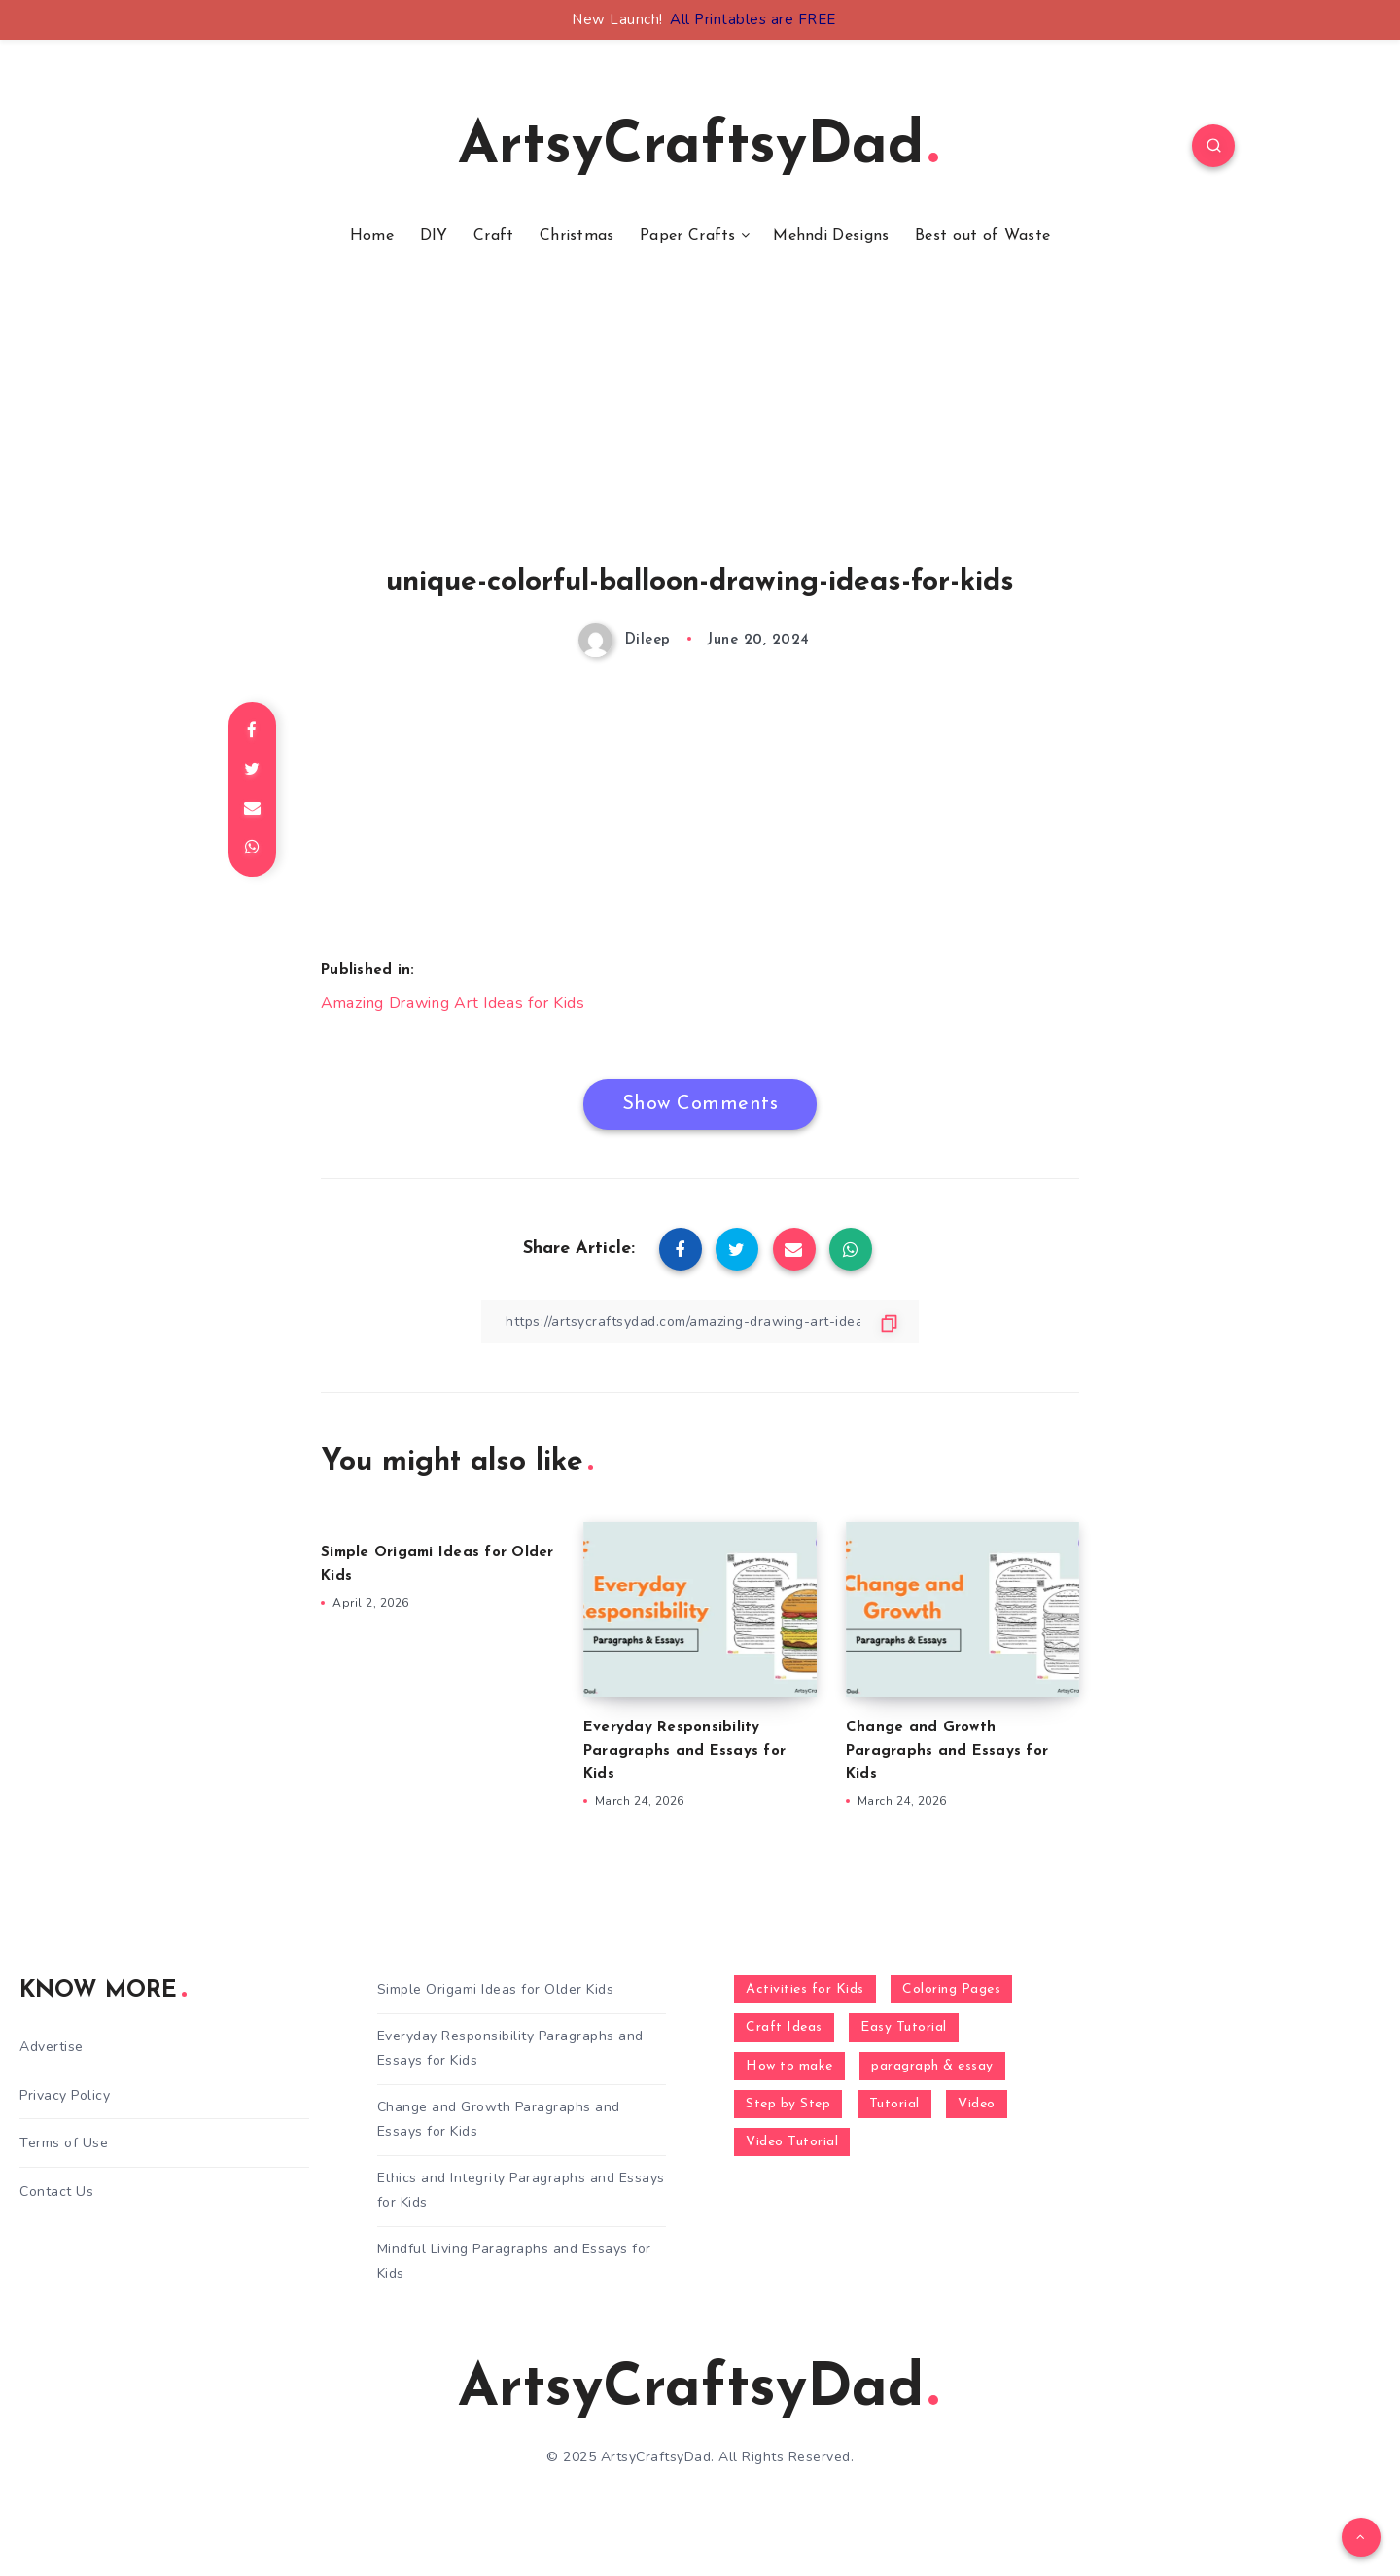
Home (372, 236)
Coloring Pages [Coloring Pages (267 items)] (951, 1989)
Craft (493, 236)
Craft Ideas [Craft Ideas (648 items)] (784, 2027)
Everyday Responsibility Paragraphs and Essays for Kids (684, 1751)
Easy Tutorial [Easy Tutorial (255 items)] (903, 2027)
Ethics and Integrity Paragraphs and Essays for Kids (521, 2190)
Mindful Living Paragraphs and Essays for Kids (514, 2261)
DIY (434, 236)
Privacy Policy (64, 2095)
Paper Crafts (688, 236)
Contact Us (56, 2191)
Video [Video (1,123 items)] (977, 2104)
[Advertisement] (700, 431)
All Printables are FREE (753, 19)
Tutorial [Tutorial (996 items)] (894, 2104)
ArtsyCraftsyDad (698, 148)
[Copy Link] (700, 1321)
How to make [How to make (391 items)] (789, 2066)
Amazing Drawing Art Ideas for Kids (453, 1003)
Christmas (577, 236)
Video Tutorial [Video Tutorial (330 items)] (792, 2142)
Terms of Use (63, 2143)
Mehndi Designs (831, 236)
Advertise (51, 2046)
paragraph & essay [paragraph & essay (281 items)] (932, 2066)
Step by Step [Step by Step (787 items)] (788, 2104)
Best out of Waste (982, 236)
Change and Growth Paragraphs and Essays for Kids (947, 1751)
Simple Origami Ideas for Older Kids (495, 1989)
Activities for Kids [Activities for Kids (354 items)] (805, 1989)
